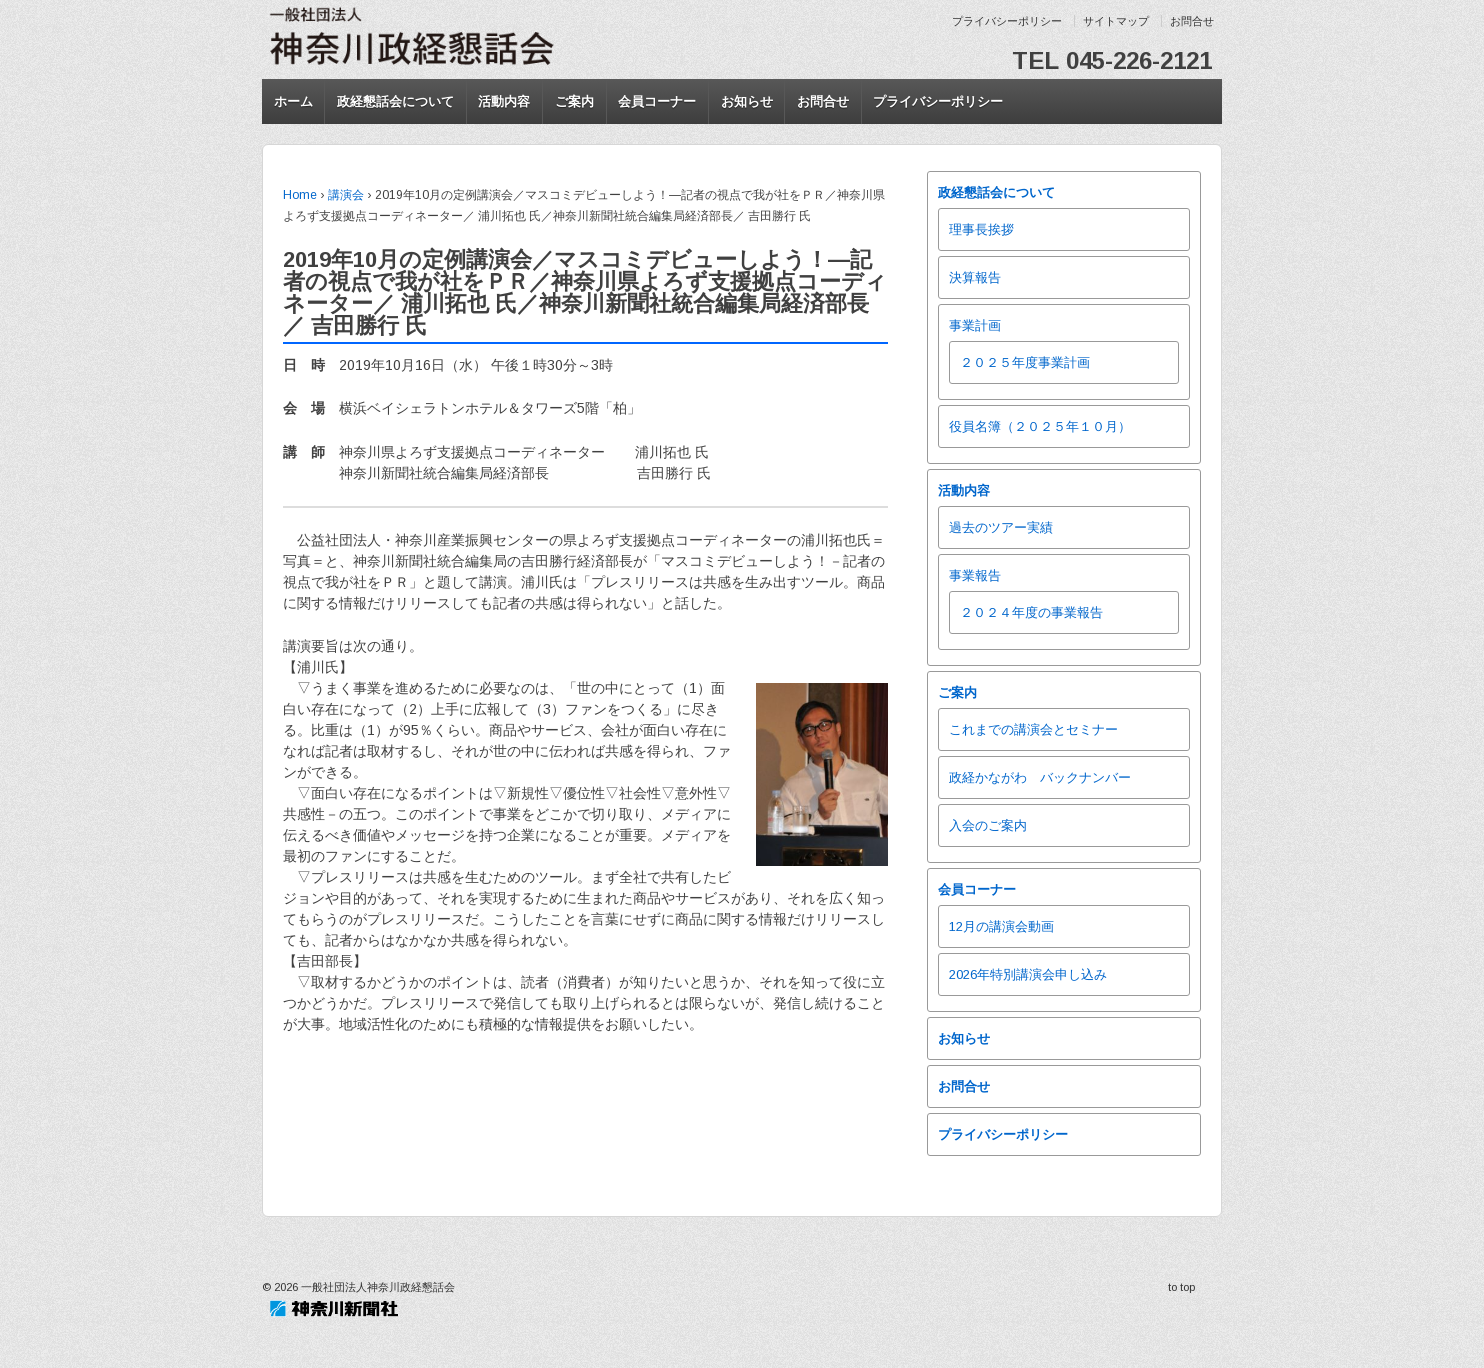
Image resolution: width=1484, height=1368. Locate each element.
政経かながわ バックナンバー (1040, 777)
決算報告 (975, 277)
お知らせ (747, 101)
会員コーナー (657, 101)
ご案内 (574, 101)
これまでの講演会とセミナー (1033, 729)
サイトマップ (1116, 21)
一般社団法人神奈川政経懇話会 (376, 1287)
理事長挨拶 (981, 229)
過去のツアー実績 (1001, 527)
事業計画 (975, 325)
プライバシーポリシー (1007, 21)
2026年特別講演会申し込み (1028, 974)
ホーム (293, 101)
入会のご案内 (988, 825)
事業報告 (975, 575)
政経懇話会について (395, 101)
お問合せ (1192, 21)
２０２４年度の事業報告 (1031, 612)
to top (1181, 1287)
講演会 (346, 195)
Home (300, 195)
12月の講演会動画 (1001, 926)
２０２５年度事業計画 (1025, 362)
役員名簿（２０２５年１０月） (1040, 426)
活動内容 (504, 101)
